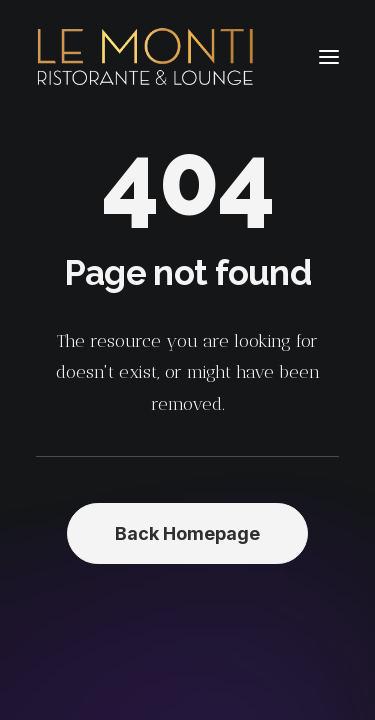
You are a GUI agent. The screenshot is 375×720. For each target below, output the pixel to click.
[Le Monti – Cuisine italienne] (145, 57)
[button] (329, 57)
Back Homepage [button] (187, 533)
